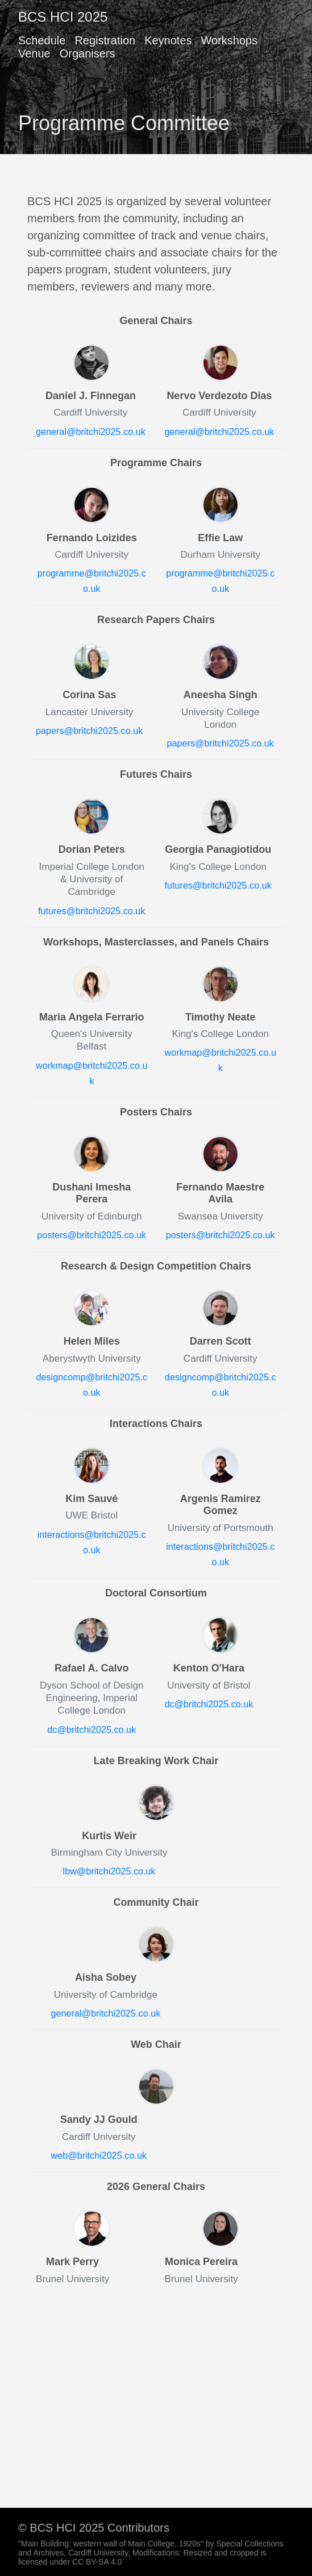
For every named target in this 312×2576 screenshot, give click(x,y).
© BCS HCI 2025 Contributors (93, 2527)
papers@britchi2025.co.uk (89, 730)
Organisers (87, 53)
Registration (104, 40)
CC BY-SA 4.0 (97, 2561)
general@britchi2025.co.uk (90, 431)
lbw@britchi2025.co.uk (109, 1871)
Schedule (41, 40)
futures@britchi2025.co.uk (91, 911)
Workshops (229, 40)
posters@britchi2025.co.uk (91, 1235)
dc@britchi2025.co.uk (91, 1729)
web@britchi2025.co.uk (99, 2155)
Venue (34, 53)
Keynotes (168, 40)
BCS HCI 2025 (62, 16)
